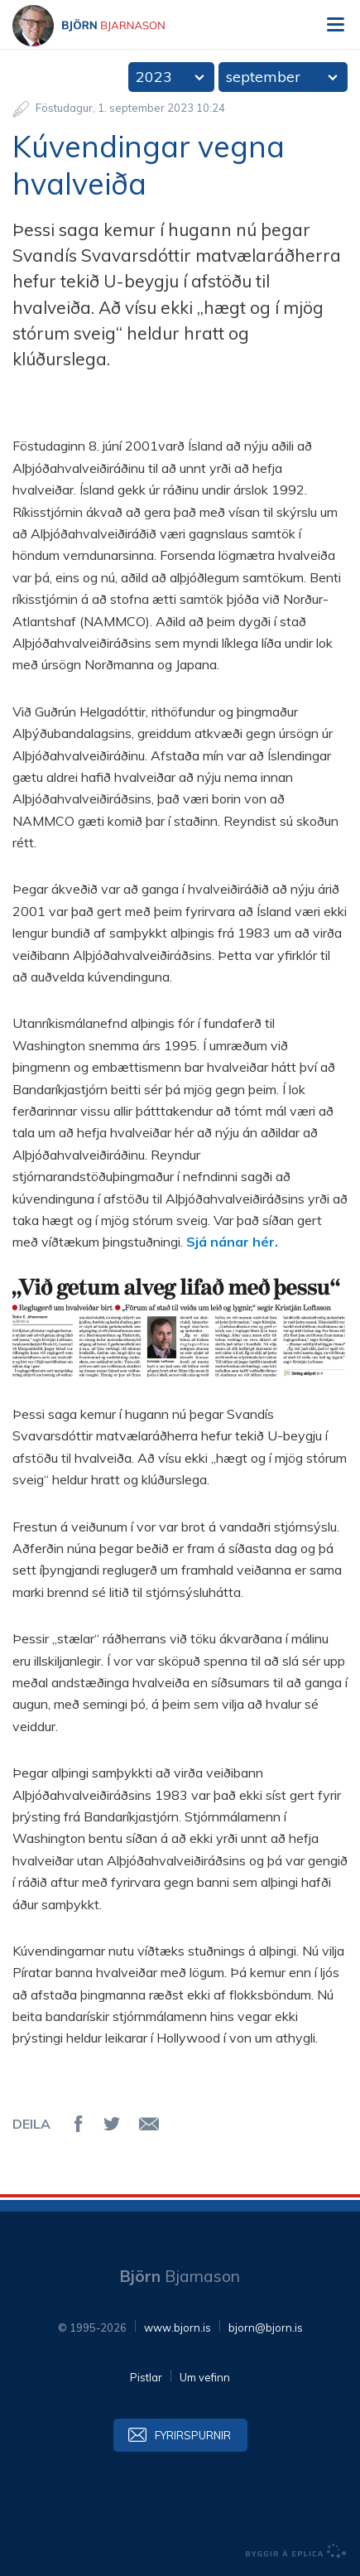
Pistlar (146, 2377)
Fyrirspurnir (193, 2435)
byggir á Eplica (296, 2551)
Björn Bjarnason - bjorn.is (103, 25)
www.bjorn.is (177, 2327)
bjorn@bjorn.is (265, 2327)
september (263, 76)
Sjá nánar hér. (232, 1241)
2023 (154, 76)
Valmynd (335, 24)
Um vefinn (205, 2377)
